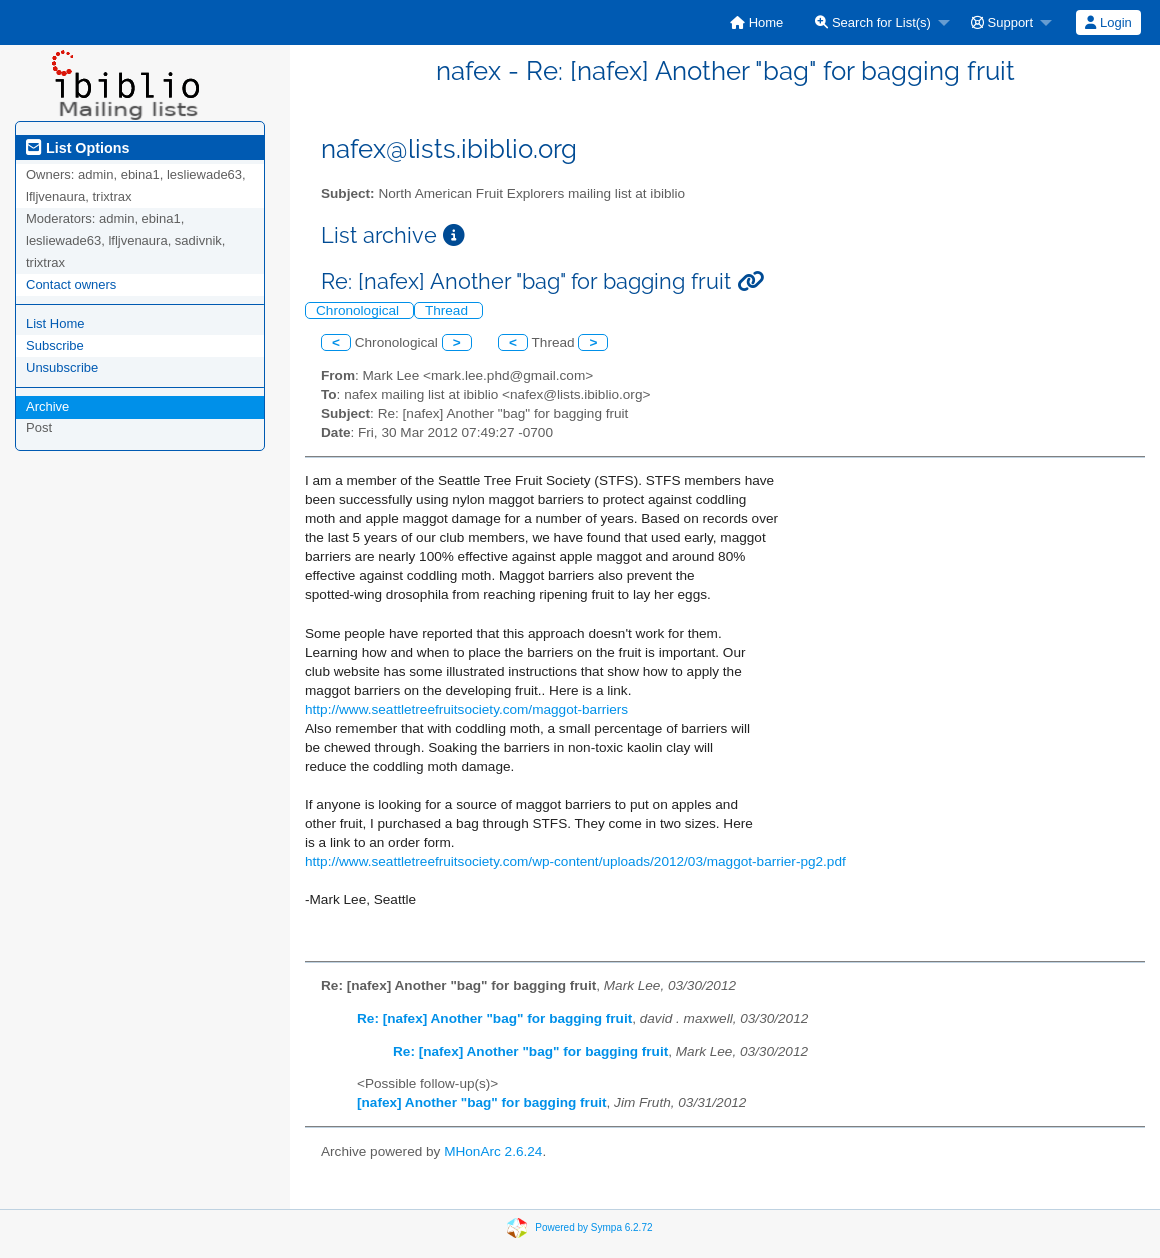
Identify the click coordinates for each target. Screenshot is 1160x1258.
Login (1108, 22)
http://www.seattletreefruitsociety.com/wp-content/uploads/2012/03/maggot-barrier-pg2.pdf (575, 861)
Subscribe (55, 345)
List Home (55, 323)
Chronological (359, 310)
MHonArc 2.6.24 (493, 1151)
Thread (448, 310)
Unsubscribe (62, 367)
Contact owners (71, 284)
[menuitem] (756, 22)
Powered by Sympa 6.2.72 (593, 1226)
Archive (47, 406)
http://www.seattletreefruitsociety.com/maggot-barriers (466, 709)
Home (756, 22)
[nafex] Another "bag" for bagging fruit (482, 1102)
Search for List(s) (873, 22)
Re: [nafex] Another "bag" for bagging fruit (494, 1018)
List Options (77, 148)
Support (1002, 22)
